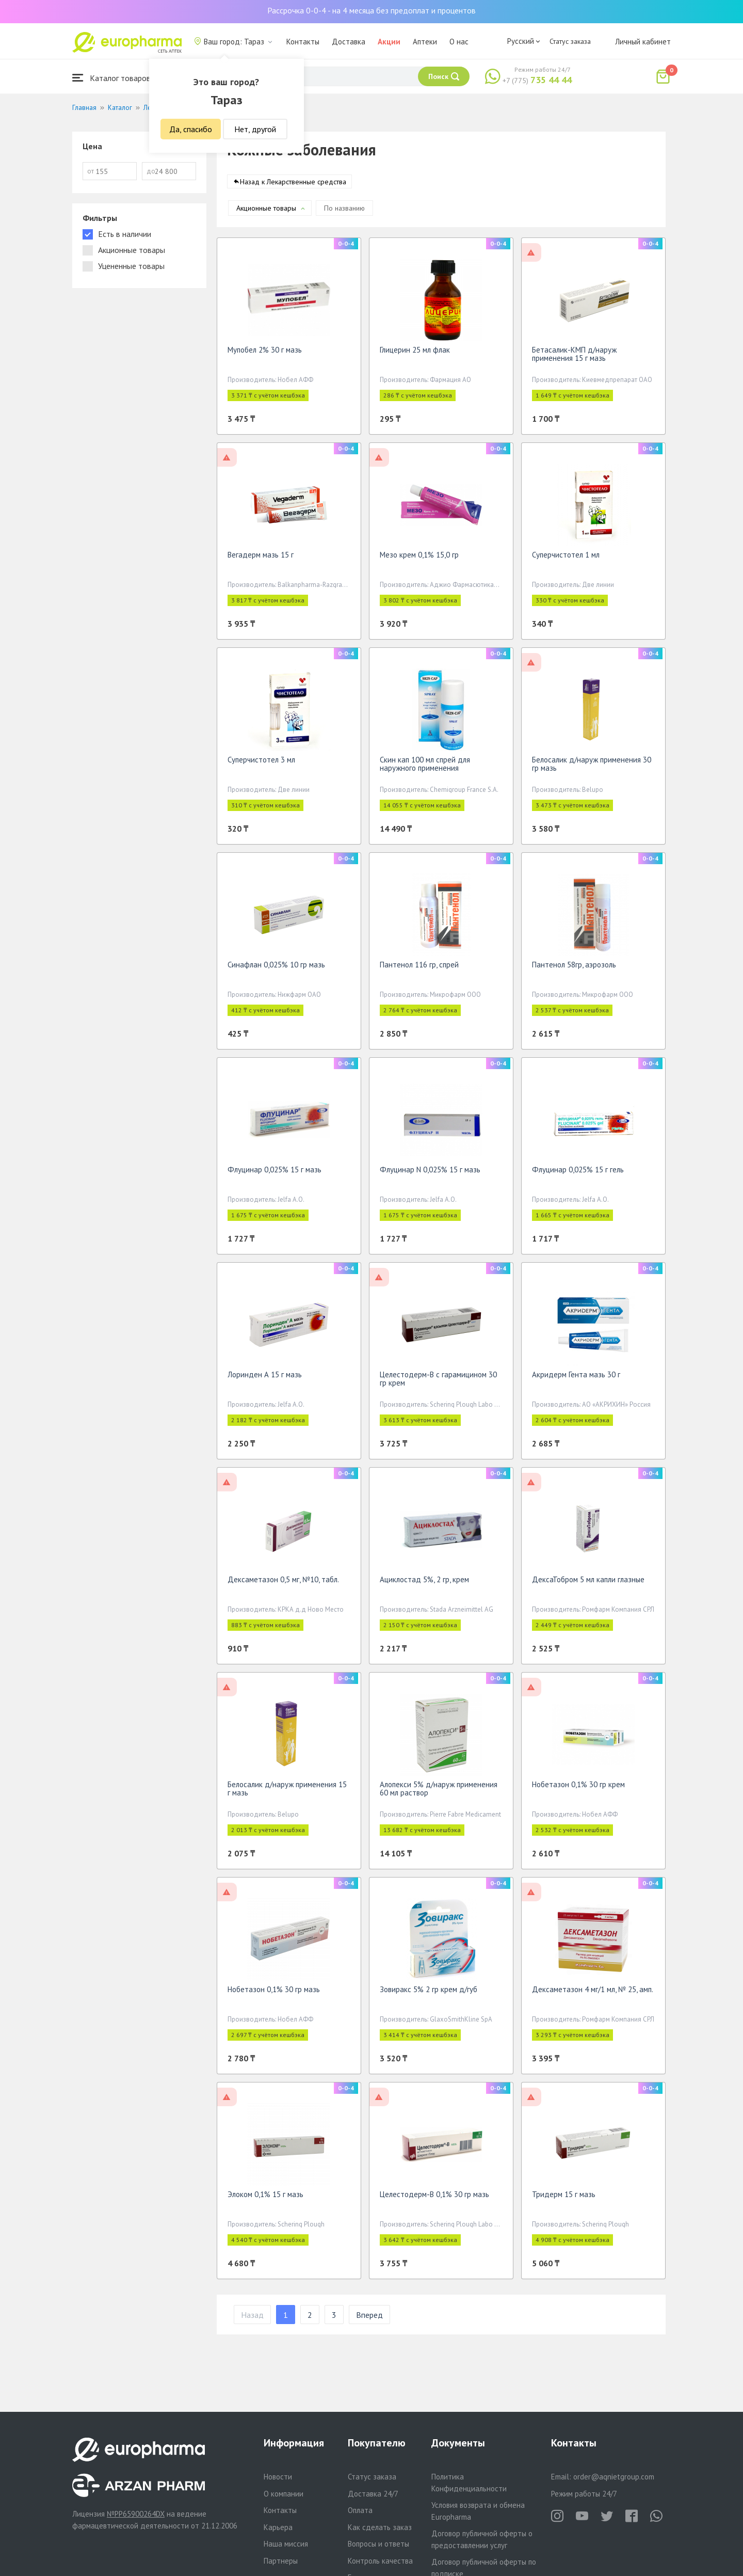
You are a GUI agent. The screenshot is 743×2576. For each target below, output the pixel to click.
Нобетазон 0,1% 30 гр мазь (274, 1993)
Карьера (278, 2527)
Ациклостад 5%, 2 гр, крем (424, 1583)
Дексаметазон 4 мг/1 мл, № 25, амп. (592, 1993)
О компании (283, 2494)
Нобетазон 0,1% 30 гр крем (578, 1788)
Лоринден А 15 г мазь (265, 1378)
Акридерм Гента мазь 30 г (576, 1378)
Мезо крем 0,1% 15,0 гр (419, 558)
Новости (278, 2477)
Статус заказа (570, 41)
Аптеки (425, 41)
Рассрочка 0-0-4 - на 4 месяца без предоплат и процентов (371, 10)
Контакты (302, 41)
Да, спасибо (190, 129)
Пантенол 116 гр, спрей (419, 968)
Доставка (348, 41)
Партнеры (281, 2561)
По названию (344, 211)
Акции (389, 41)
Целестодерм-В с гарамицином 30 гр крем (438, 1382)
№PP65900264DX (136, 2514)
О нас (459, 41)
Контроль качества (380, 2561)
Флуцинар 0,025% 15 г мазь (274, 1173)
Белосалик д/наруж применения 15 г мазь (287, 1792)
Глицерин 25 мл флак (415, 353)
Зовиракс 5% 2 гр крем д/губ (428, 1993)
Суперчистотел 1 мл (566, 558)
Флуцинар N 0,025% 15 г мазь (430, 1173)
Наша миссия (286, 2544)
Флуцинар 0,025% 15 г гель (578, 1173)
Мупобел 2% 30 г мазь (265, 353)
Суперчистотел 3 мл (261, 763)
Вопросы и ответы (378, 2544)
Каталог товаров (111, 77)
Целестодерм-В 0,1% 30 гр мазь (434, 2198)
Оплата (360, 2510)
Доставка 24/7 (373, 2494)
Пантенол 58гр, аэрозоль (574, 968)
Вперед (369, 2318)
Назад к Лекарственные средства (293, 185)
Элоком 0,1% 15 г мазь (265, 2198)
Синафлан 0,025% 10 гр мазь (276, 968)
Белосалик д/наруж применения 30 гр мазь (591, 767)
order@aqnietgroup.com (613, 2477)
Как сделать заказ (380, 2527)
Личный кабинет (643, 41)
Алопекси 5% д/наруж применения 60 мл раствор (438, 1792)
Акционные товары (266, 211)
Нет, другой (255, 129)
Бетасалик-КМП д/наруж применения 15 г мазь (574, 357)
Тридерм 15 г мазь (563, 2198)
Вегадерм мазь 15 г (261, 558)
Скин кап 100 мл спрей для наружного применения (425, 767)
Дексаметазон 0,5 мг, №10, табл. (283, 1583)
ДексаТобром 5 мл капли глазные (588, 1583)
